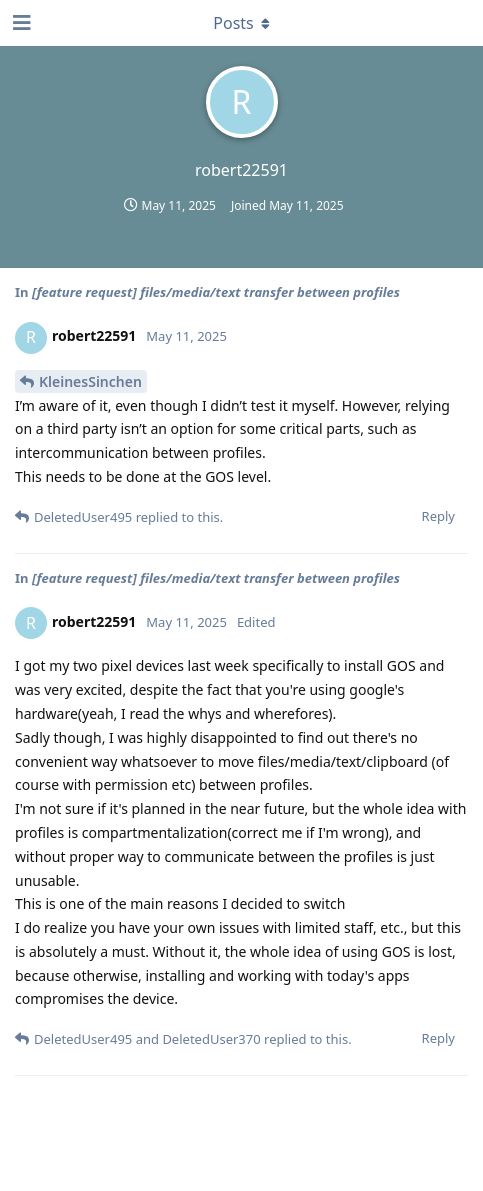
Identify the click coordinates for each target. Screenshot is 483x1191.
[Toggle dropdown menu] (242, 23)
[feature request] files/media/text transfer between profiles (216, 292)
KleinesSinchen (90, 381)
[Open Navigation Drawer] (20, 23)
